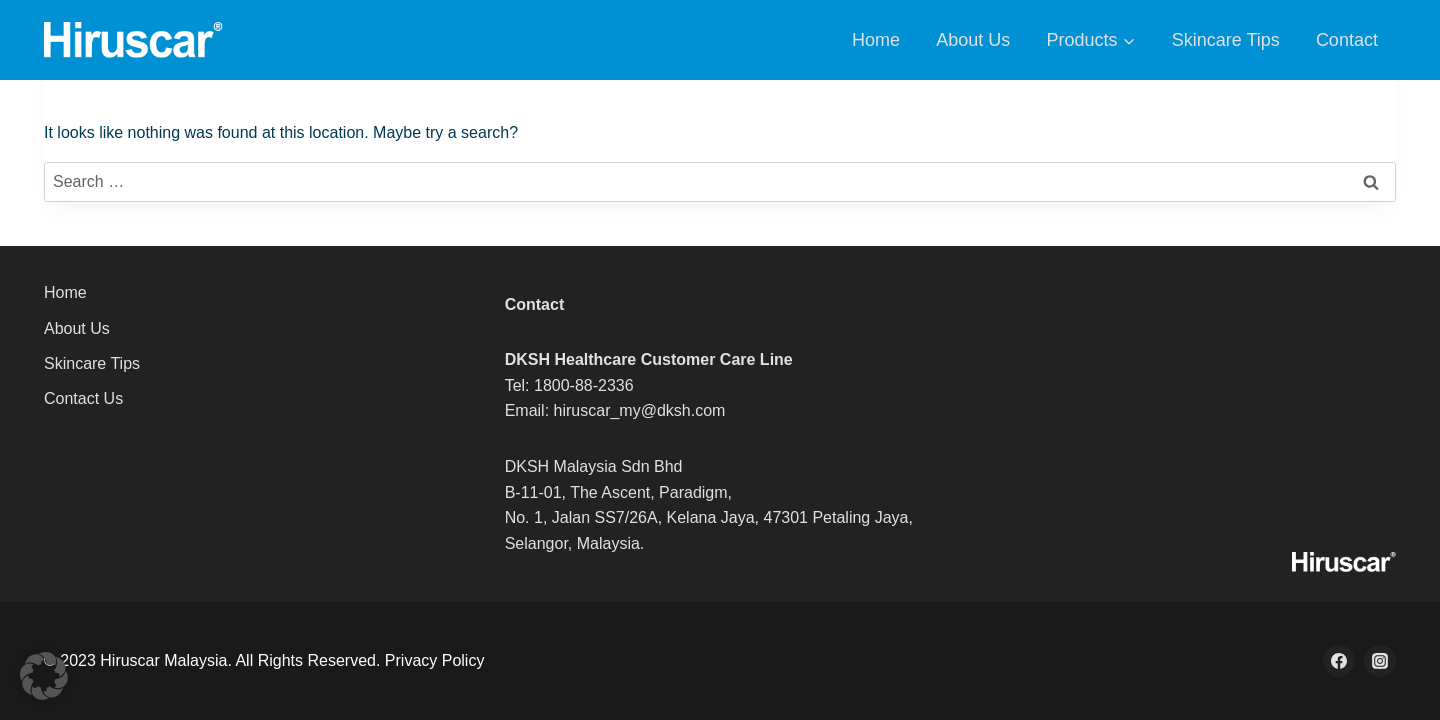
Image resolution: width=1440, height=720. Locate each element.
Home (876, 40)
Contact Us (83, 398)
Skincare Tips (1226, 40)
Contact (1347, 40)
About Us (973, 40)
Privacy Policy (435, 660)
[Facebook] (1339, 661)
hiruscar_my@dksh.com (640, 410)
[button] (44, 676)
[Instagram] (1380, 661)
